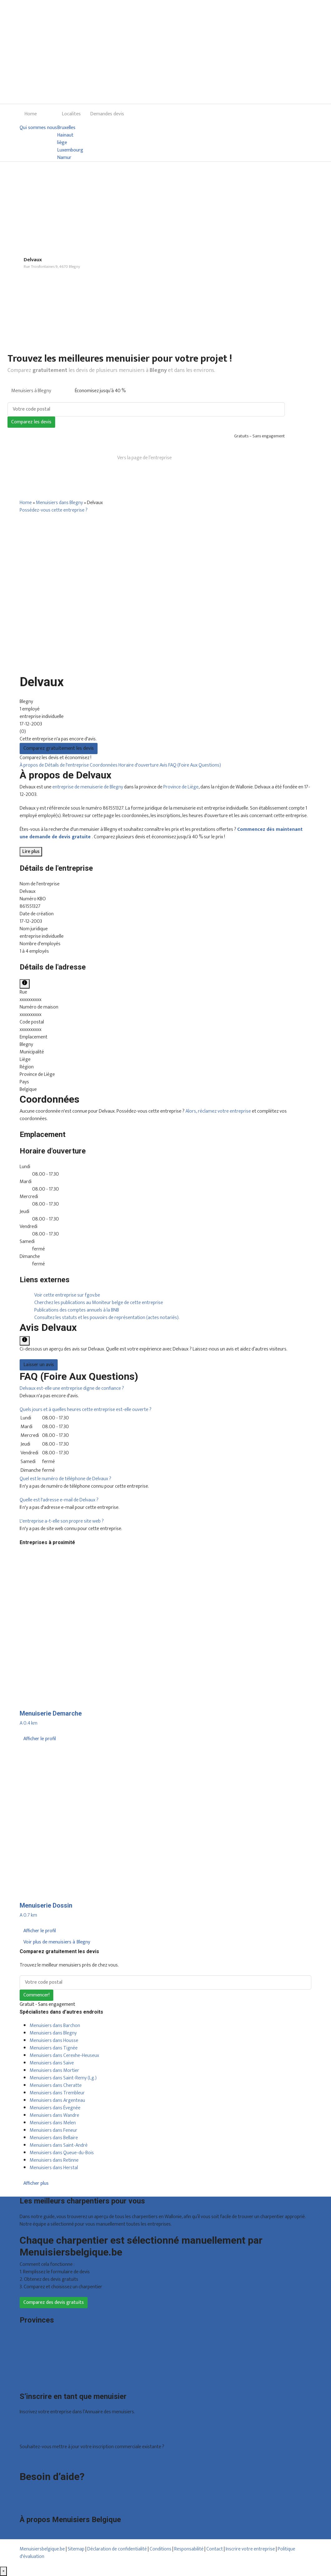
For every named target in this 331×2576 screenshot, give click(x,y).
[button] (72, 1388)
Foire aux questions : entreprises (52, 2496)
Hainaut (65, 135)
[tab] (165, 1388)
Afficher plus (36, 2183)
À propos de (32, 765)
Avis (164, 765)
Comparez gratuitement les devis (58, 748)
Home (30, 114)
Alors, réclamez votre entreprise (218, 1111)
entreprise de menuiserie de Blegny (87, 787)
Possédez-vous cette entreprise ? (54, 510)
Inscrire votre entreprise (251, 2549)
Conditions (160, 2549)
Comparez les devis (31, 422)
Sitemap (76, 2549)
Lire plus (31, 851)
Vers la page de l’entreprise (144, 458)
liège (62, 143)
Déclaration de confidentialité (117, 2549)
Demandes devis (107, 114)
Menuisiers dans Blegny (59, 502)
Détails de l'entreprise (67, 765)
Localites (71, 114)
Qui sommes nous (38, 128)
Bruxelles (66, 128)
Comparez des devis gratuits (53, 2302)
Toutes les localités (39, 2380)
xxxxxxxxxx (30, 999)
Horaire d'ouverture (139, 765)
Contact (28, 2504)
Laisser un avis (38, 1364)
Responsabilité (189, 2549)
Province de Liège (181, 787)
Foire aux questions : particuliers (52, 2489)
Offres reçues (33, 2425)
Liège (25, 2351)
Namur (64, 157)
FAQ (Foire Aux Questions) (194, 765)
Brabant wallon (35, 2373)
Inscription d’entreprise (43, 2433)
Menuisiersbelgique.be (42, 2549)
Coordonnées (104, 765)
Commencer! (36, 1995)
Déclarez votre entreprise (46, 2460)
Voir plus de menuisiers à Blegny (56, 1942)
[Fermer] (3, 2571)
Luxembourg (70, 150)
